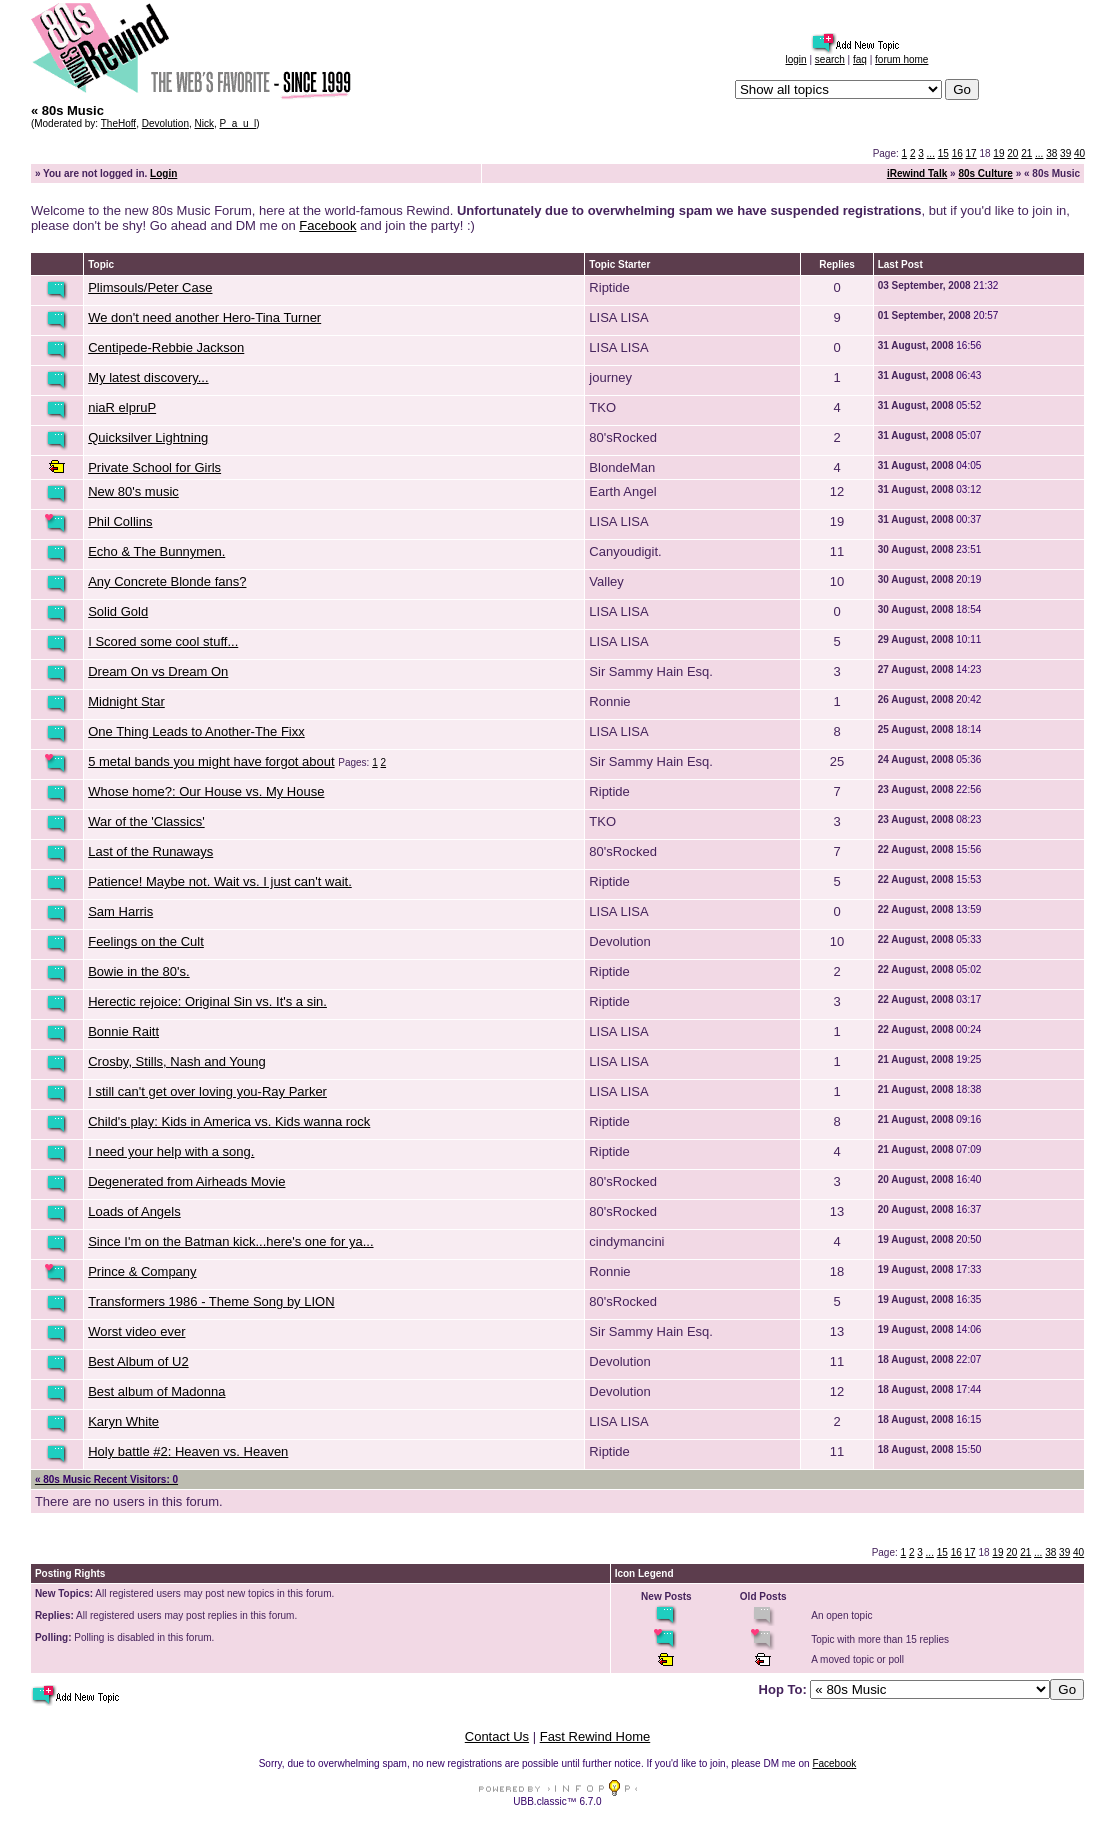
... (931, 153)
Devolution (165, 123)
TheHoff (118, 123)
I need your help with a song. (171, 1151)
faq (860, 59)
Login (163, 173)
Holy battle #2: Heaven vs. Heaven (188, 1451)
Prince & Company (142, 1271)
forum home (901, 59)
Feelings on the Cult (146, 941)
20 (1012, 153)
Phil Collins (120, 521)
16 (957, 153)
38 (1051, 153)
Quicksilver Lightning (148, 437)
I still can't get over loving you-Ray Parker (207, 1091)
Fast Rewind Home (595, 1736)
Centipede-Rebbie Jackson (166, 347)
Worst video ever (136, 1331)
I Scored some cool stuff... (163, 641)
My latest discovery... (148, 377)
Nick (204, 123)
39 (1065, 153)
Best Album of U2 (138, 1361)
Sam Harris (120, 911)
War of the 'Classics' (146, 821)
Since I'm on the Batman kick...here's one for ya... (230, 1241)
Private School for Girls (154, 467)
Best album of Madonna (156, 1391)
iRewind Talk (917, 173)
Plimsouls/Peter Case (150, 287)
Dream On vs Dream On (158, 671)
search (830, 59)
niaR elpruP (122, 407)
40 (1079, 153)
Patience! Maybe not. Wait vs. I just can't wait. (220, 881)
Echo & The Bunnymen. (156, 551)
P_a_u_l (238, 123)
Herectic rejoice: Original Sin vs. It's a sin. (207, 1001)
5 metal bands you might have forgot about (211, 761)
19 (998, 153)
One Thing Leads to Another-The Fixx (196, 731)
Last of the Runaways (150, 851)
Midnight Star (126, 701)
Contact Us (497, 1736)
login (796, 59)
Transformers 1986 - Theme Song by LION (211, 1301)
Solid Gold (118, 611)
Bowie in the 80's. (139, 971)
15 (943, 153)
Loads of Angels (134, 1211)
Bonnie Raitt (123, 1031)
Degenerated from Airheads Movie (186, 1181)
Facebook (327, 225)
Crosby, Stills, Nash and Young (177, 1061)
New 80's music (133, 491)
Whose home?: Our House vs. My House (206, 791)
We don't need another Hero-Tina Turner (204, 317)
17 (971, 153)
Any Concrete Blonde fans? (167, 581)
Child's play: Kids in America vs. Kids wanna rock (229, 1121)
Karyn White (123, 1421)
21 (1026, 153)
